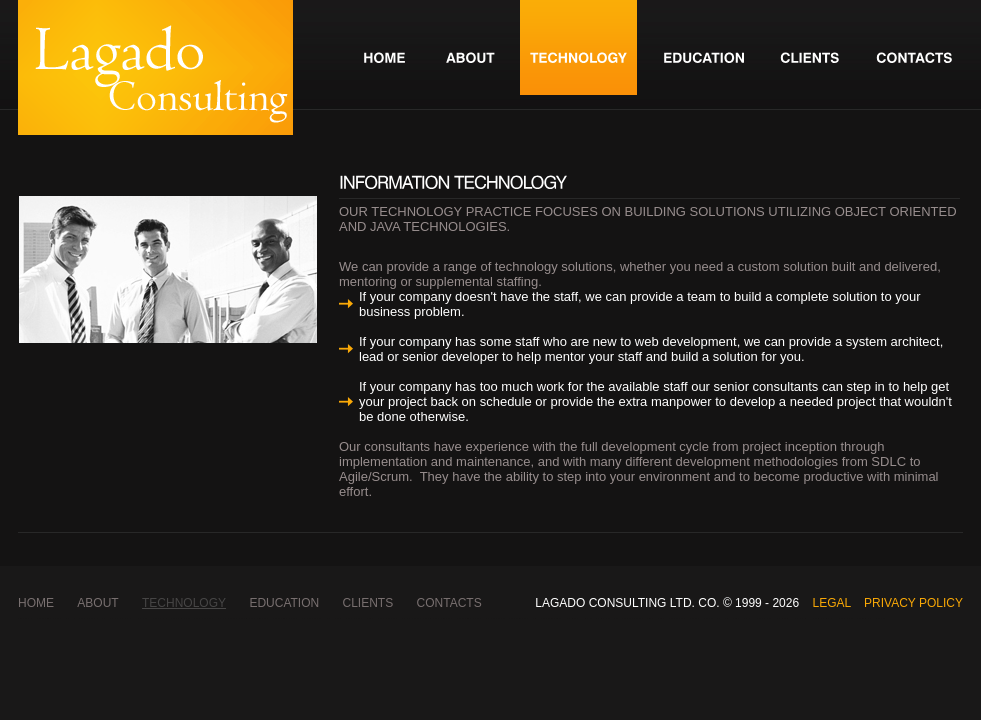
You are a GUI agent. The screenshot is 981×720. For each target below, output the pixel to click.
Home (36, 603)
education (284, 603)
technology (184, 603)
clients (368, 603)
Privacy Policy (913, 603)
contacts (449, 603)
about (97, 603)
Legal (831, 603)
